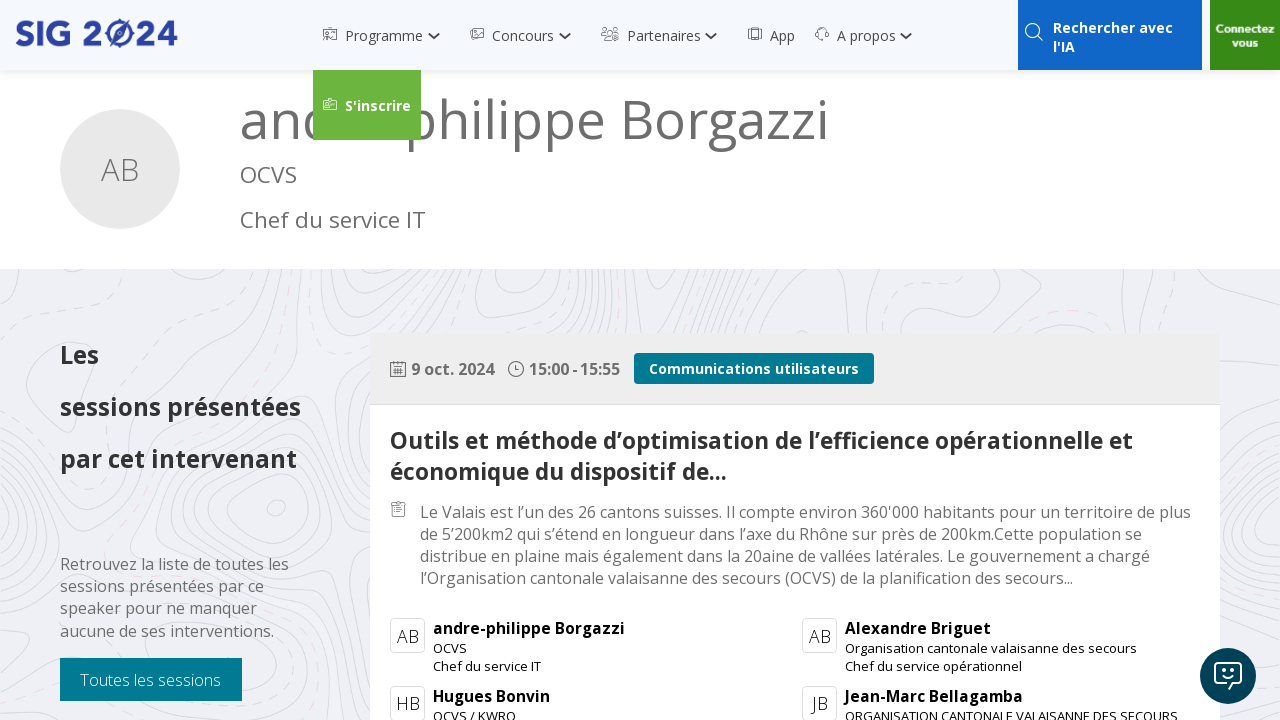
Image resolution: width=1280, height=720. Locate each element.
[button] (367, 105)
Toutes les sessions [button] (150, 679)
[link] (386, 35)
